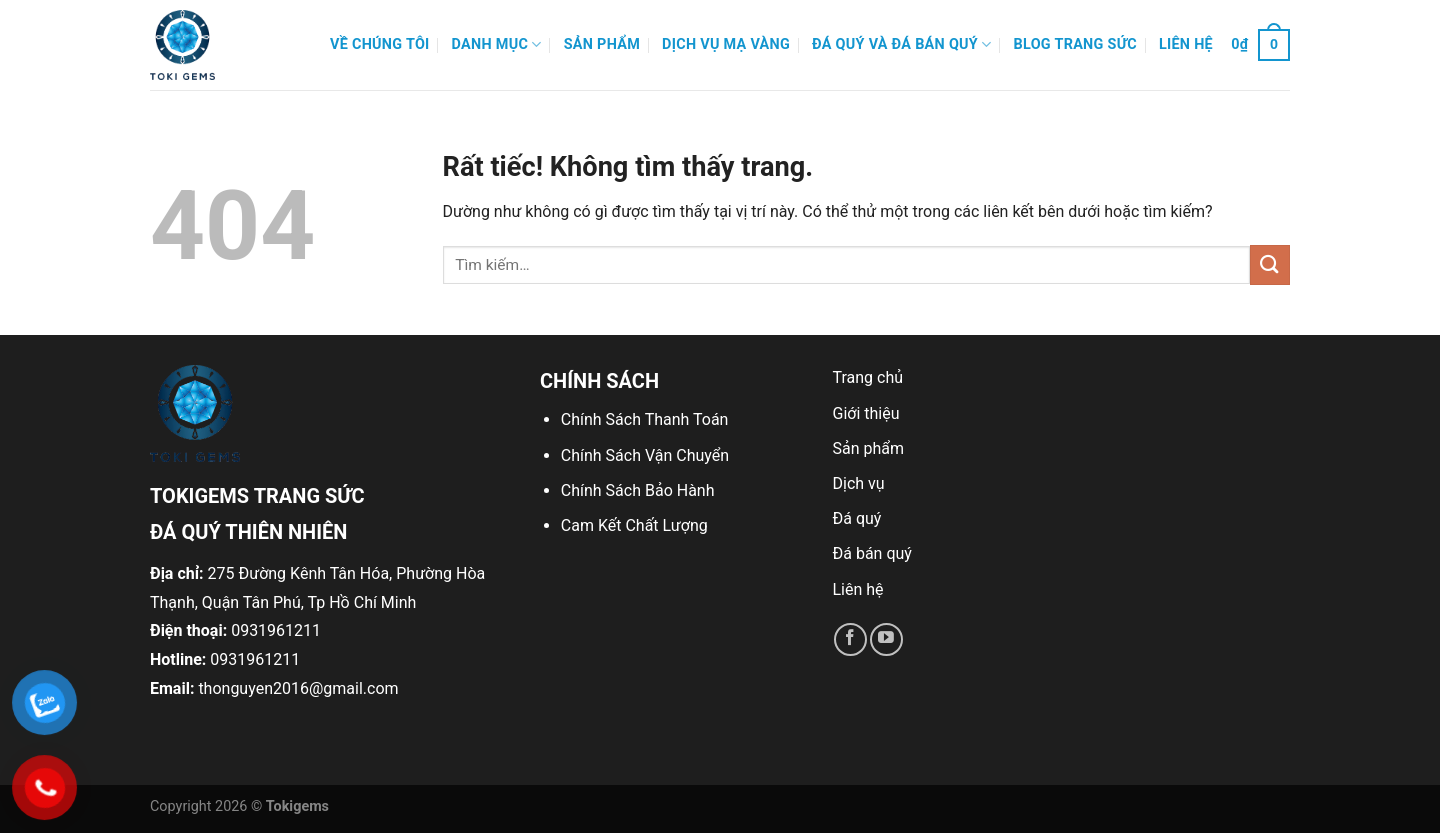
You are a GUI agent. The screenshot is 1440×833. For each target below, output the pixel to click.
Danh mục (497, 44)
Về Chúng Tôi (380, 44)
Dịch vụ (859, 483)
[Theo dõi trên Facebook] (850, 639)
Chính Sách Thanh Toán (645, 419)
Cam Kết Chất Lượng (634, 525)
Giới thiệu (866, 413)
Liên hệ (1186, 44)
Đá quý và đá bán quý (901, 44)
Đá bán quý (872, 553)
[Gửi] (1270, 264)
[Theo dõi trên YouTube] (886, 639)
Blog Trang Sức (1075, 44)
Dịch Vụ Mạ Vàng (726, 44)
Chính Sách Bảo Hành (638, 490)
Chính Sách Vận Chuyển (645, 455)
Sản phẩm (602, 44)
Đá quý (857, 518)
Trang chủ (868, 377)
